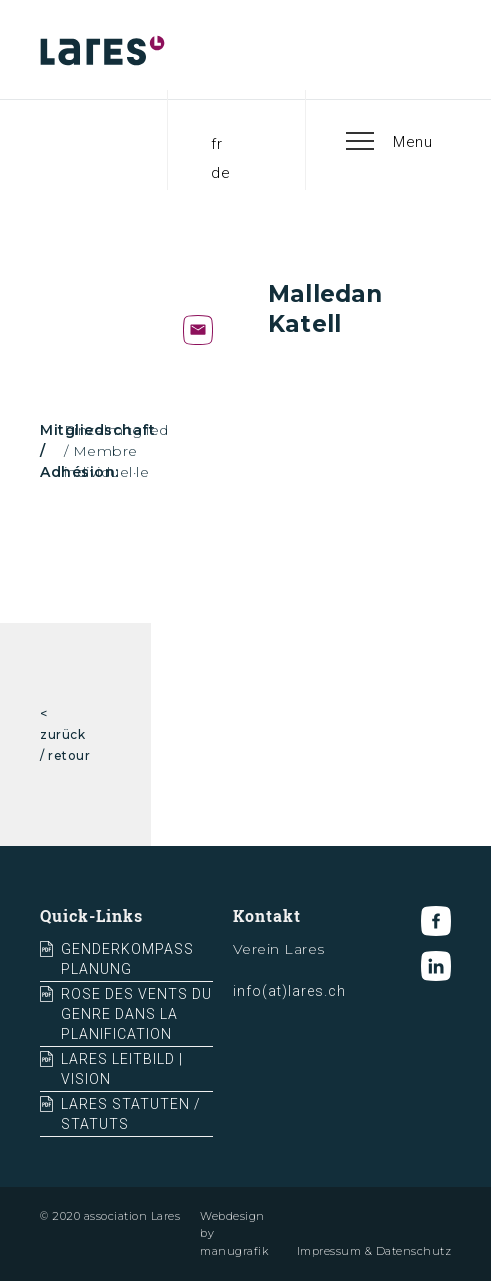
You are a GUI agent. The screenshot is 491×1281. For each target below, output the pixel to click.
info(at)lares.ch (289, 991)
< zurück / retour (65, 734)
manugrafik (234, 1251)
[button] (390, 140)
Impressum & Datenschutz (374, 1251)
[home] (115, 50)
